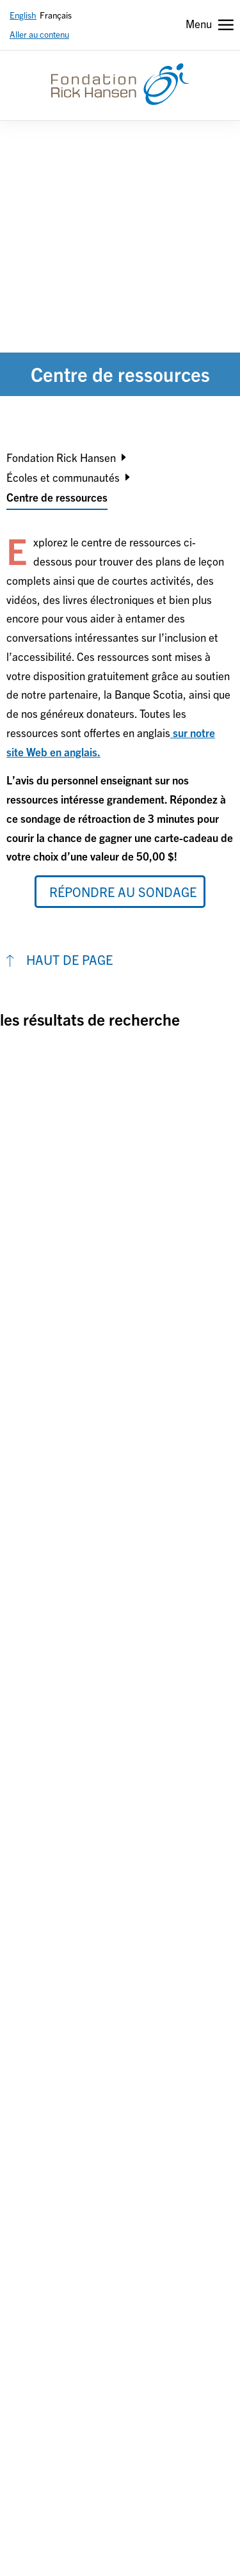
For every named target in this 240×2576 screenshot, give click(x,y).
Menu (199, 23)
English (23, 15)
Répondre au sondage (122, 892)
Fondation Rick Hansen (61, 457)
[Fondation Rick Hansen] (120, 84)
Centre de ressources (57, 497)
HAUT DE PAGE (69, 959)
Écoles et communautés (63, 477)
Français (56, 15)
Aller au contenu (39, 34)
